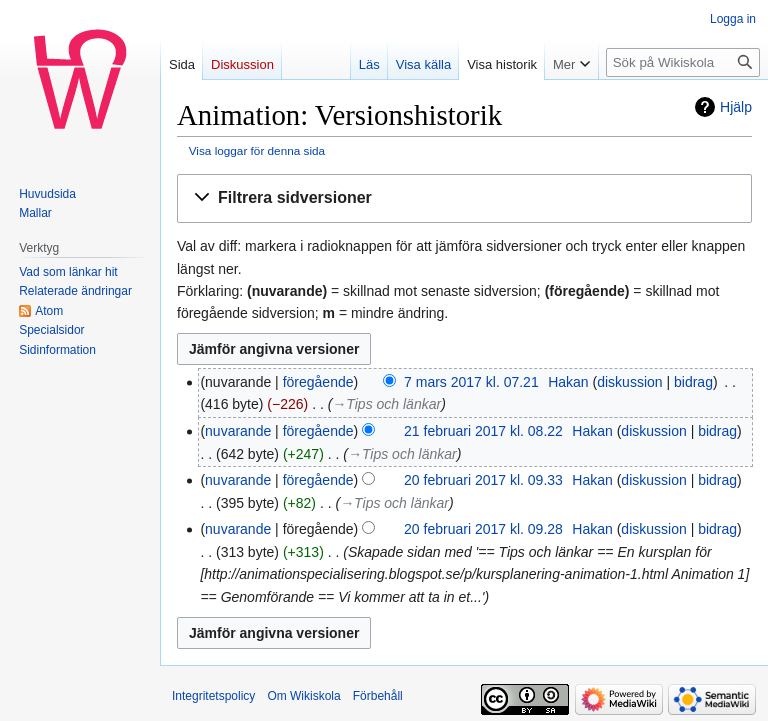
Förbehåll (378, 696)
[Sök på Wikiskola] (683, 62)
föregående (318, 382)
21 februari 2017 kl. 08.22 (483, 431)
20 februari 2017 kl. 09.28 (483, 529)
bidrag (693, 382)
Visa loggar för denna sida (257, 150)
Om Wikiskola (303, 696)
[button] (464, 198)
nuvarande (238, 431)
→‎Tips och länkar (386, 404)
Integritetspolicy (213, 696)
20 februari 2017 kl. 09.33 (483, 480)
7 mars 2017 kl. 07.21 (471, 382)
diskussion (629, 382)
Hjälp (736, 107)
